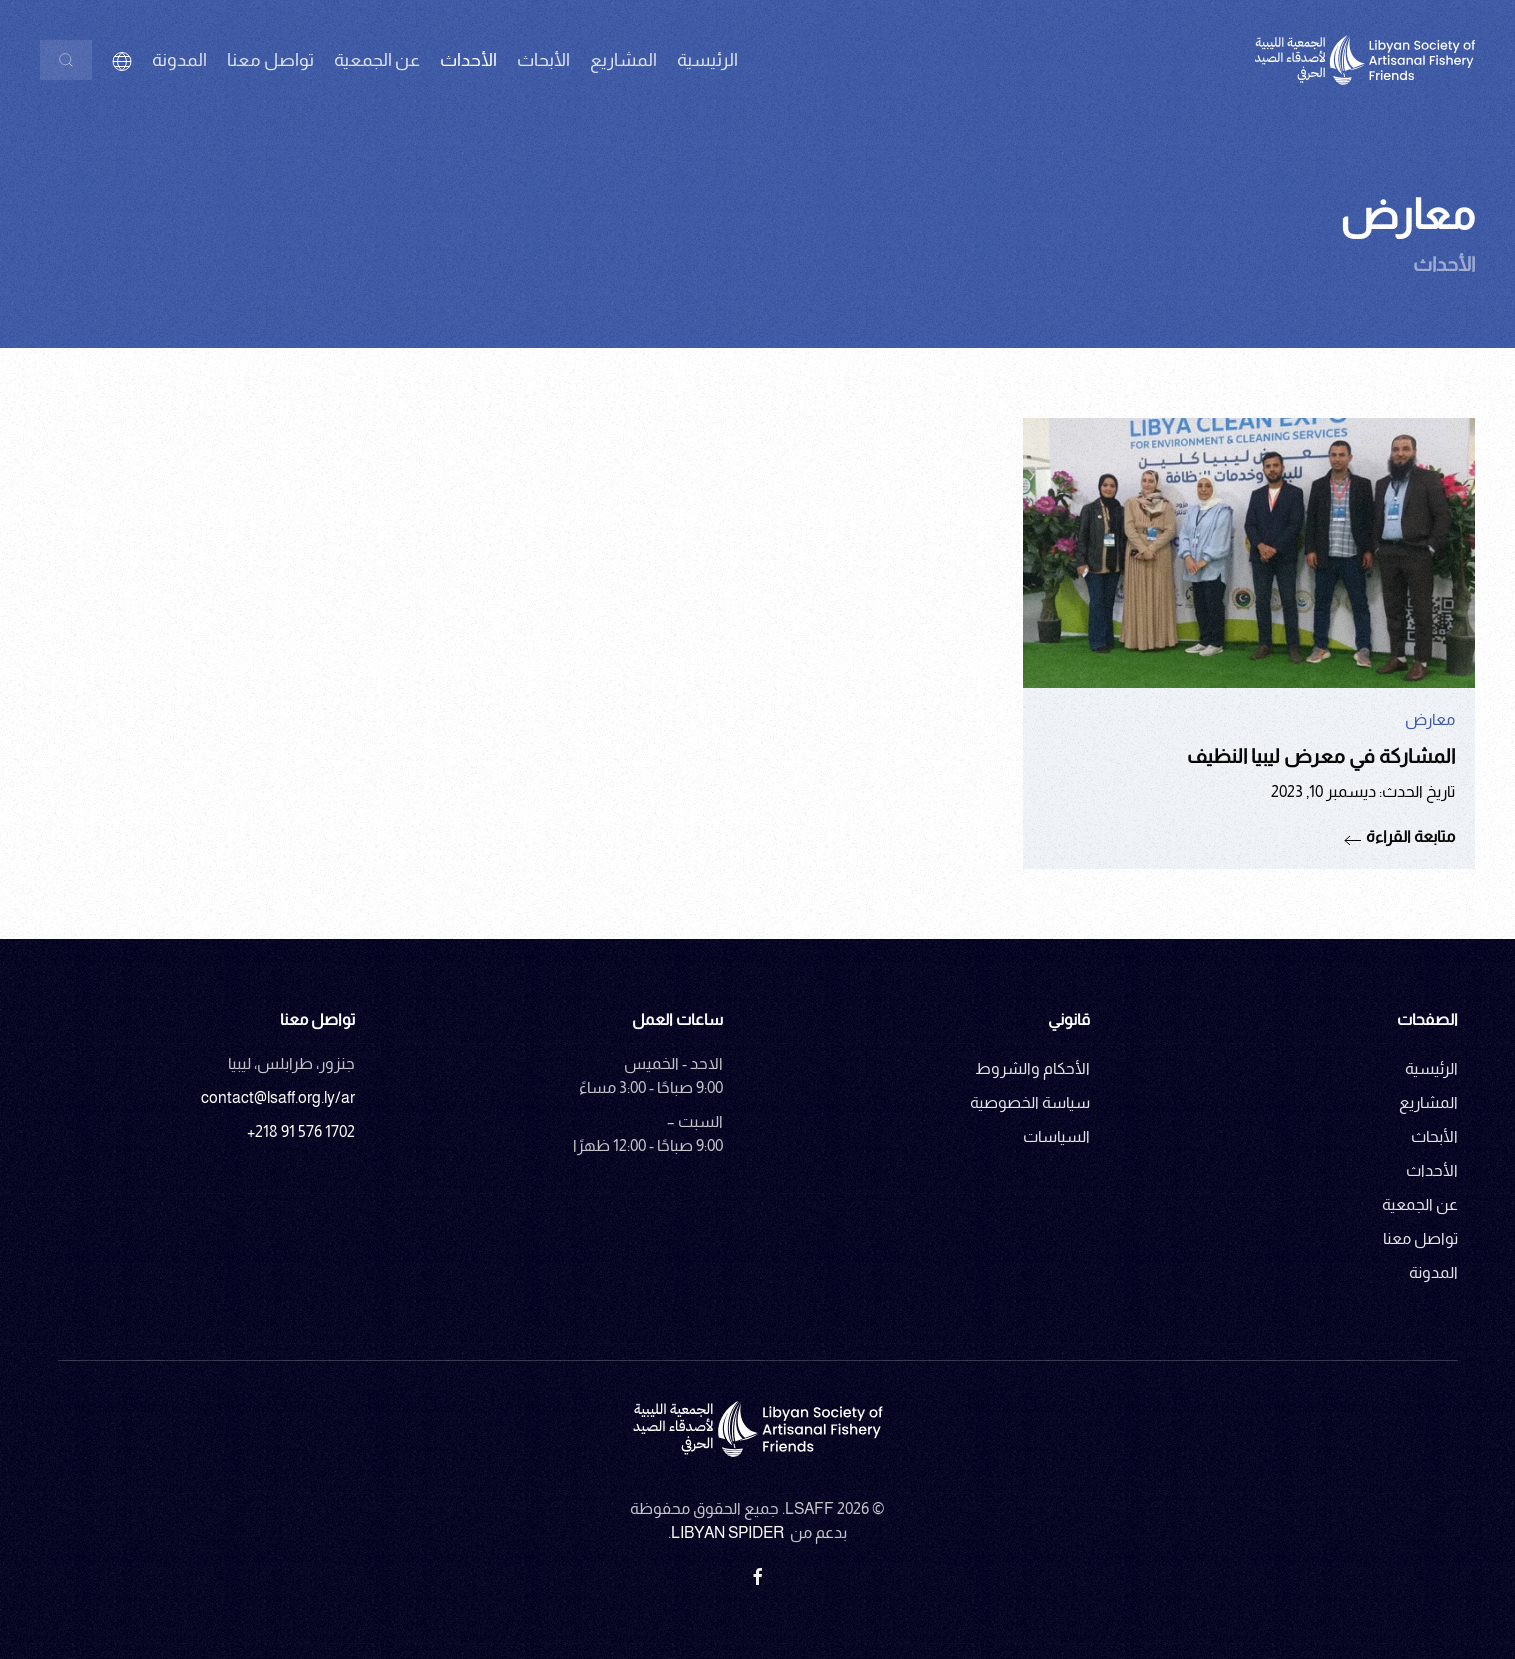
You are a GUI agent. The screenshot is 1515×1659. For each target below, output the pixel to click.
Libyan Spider (727, 1532)
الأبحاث (543, 60)
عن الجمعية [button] (377, 60)
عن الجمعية (1420, 1204)
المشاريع (623, 60)
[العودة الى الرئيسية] (1365, 60)
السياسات (1056, 1136)
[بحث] (66, 60)
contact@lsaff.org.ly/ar (278, 1097)
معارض (1430, 719)
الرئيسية (707, 60)
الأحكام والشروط (1032, 1068)
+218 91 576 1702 (301, 1131)
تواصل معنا (270, 60)
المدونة (179, 60)
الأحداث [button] (468, 60)
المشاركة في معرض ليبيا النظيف (1321, 756)
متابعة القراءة (1410, 836)
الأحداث (1432, 1170)
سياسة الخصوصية (1030, 1102)
